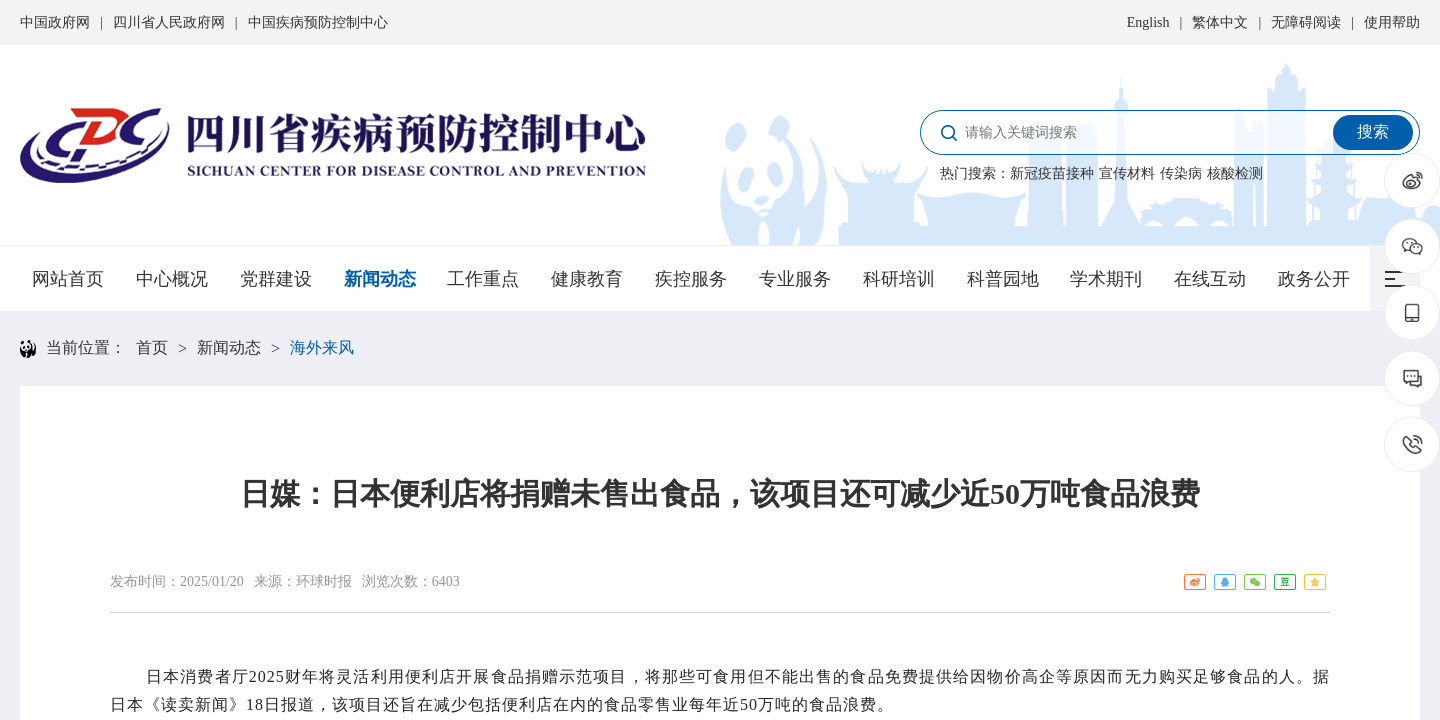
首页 (152, 347)
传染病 (1181, 173)
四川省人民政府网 (169, 22)
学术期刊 (1106, 279)
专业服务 (795, 279)
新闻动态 (380, 279)
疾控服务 (691, 279)
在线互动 (1210, 279)
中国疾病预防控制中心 (318, 22)
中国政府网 (55, 22)
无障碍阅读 (1306, 22)
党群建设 (276, 279)
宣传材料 (1127, 173)
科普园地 (1003, 279)
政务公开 (1314, 279)
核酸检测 (1235, 173)
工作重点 (483, 279)
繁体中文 (1220, 22)
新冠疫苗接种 (1052, 173)
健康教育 (587, 279)
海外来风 (322, 347)
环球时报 (324, 581)
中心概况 (172, 279)
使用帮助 (1392, 22)
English (1148, 22)
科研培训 (899, 279)
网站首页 (68, 279)
